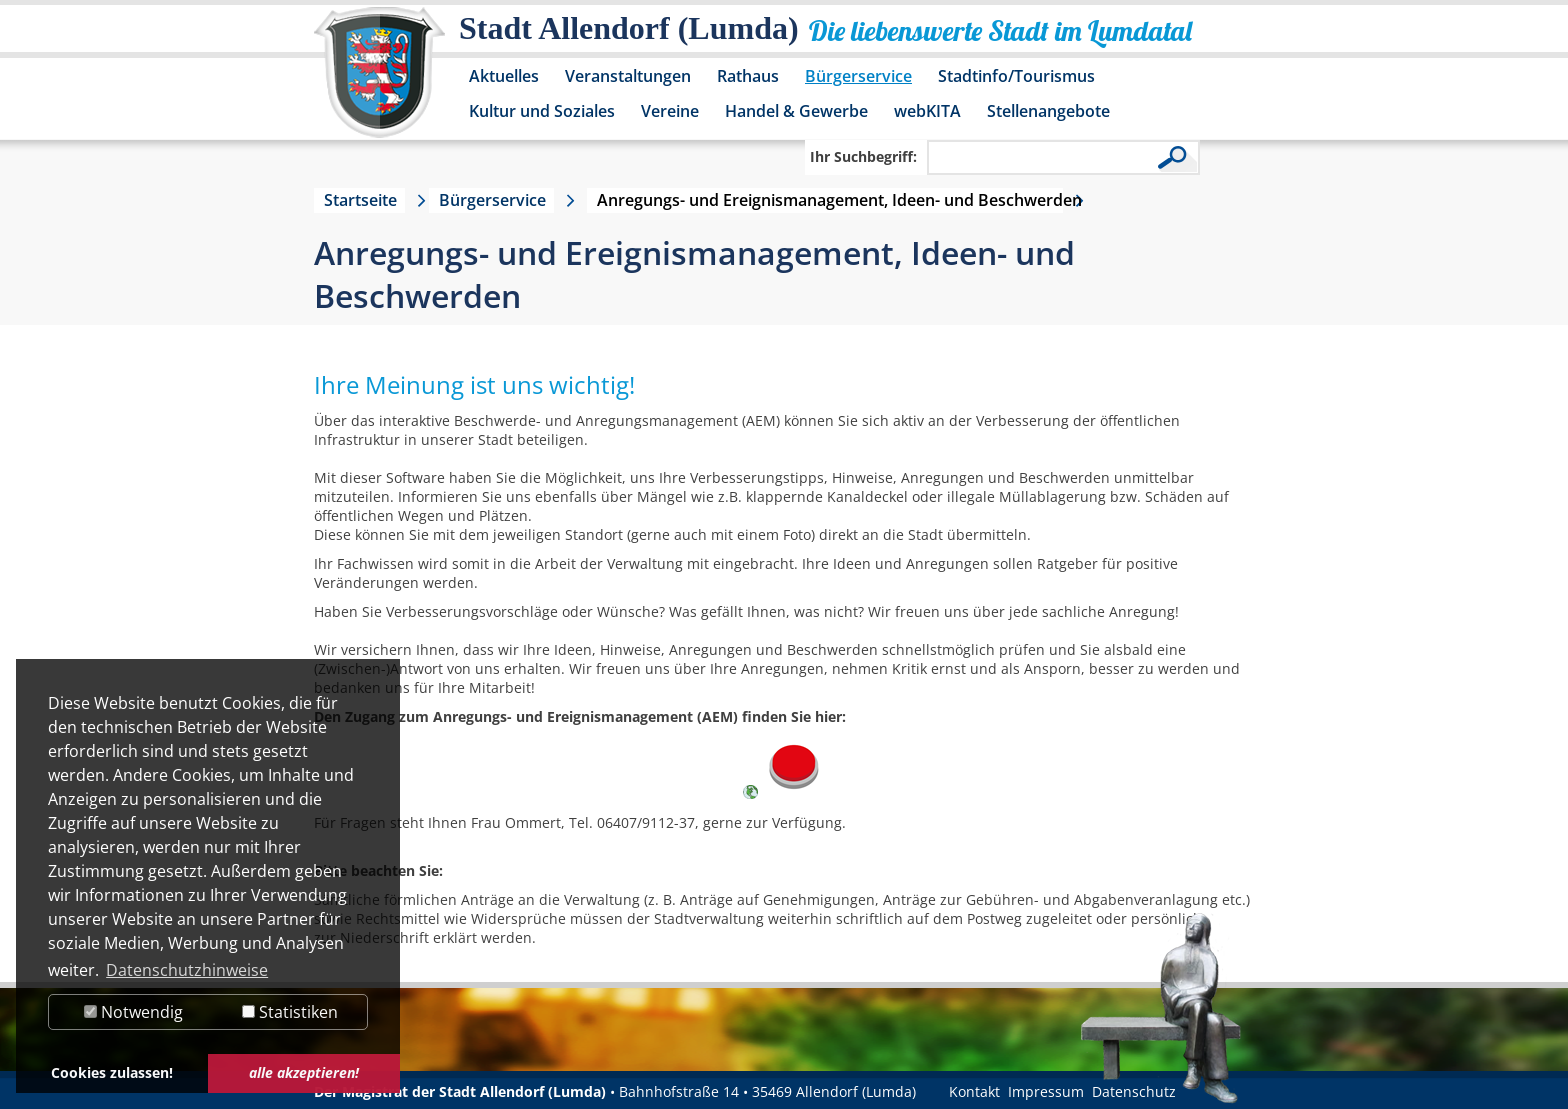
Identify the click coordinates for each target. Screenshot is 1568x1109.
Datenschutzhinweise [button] (187, 970)
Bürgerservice (858, 76)
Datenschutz (1134, 1091)
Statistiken (290, 1012)
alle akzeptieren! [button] (304, 1072)
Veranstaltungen (628, 76)
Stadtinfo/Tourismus (1016, 76)
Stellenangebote (1048, 111)
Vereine (670, 111)
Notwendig (133, 1012)
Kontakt (974, 1091)
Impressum (1046, 1091)
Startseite (360, 200)
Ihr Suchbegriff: (863, 156)
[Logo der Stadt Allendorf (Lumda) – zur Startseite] (379, 82)
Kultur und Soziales (542, 111)
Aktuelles (504, 76)
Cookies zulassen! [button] (112, 1072)
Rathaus (748, 76)
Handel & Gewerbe (796, 111)
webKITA (927, 111)
